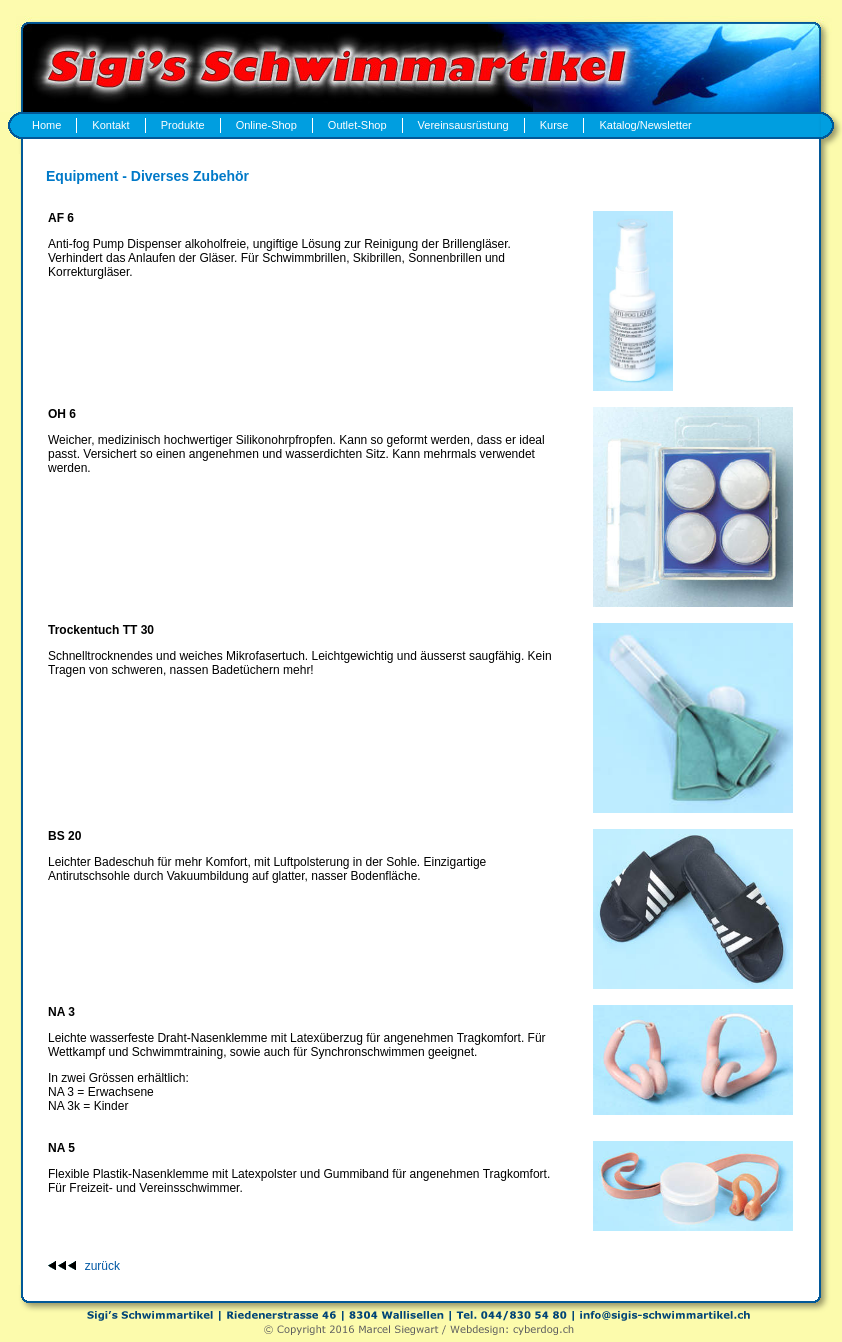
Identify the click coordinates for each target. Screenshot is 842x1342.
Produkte (183, 125)
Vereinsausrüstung (463, 125)
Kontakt (110, 125)
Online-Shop (266, 125)
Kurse (554, 125)
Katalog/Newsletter (645, 125)
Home (46, 125)
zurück (102, 1266)
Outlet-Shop (357, 125)
